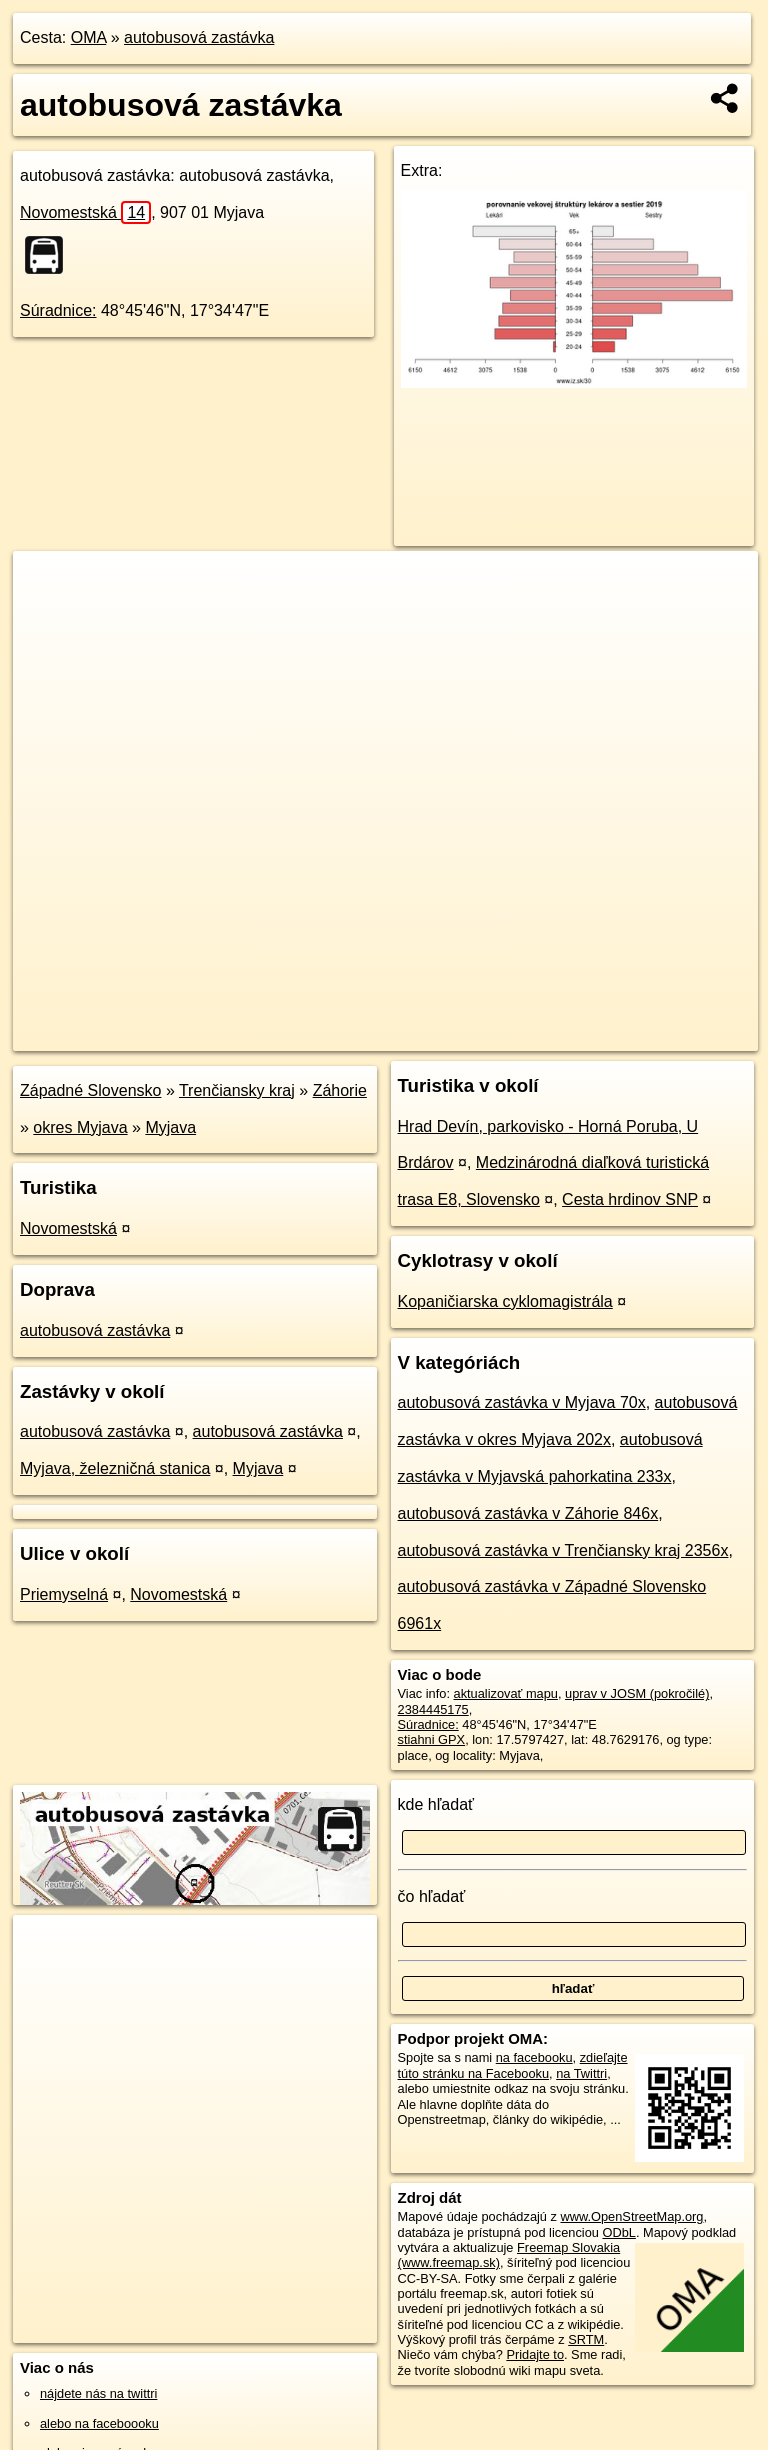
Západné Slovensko (90, 1090)
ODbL (618, 2232)
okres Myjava (80, 1127)
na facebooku (534, 2057)
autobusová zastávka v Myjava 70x (522, 1402)
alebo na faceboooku (99, 2423)
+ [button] (47, 585)
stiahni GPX (432, 1739)
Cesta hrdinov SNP (630, 1199)
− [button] (47, 616)
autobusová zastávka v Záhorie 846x (528, 1513)
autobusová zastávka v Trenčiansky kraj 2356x (563, 1550)
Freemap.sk (516, 1035)
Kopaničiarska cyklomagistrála (505, 1301)
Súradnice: (58, 310)
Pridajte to (535, 2354)
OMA (89, 37)
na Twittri (581, 2073)
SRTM (586, 2339)
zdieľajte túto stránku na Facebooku (513, 2065)
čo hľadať (432, 1896)
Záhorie (340, 1090)
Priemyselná (64, 1594)
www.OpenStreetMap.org (631, 2216)
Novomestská (85, 212)
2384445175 (433, 1709)
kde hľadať (436, 1804)
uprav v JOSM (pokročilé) (637, 1693)
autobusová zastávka (199, 37)
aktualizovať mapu (506, 1693)
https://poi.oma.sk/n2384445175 (668, 1035)
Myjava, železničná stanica (115, 1468)
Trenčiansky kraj (237, 1090)
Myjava (170, 1127)
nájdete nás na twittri (98, 2393)
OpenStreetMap (413, 1035)
